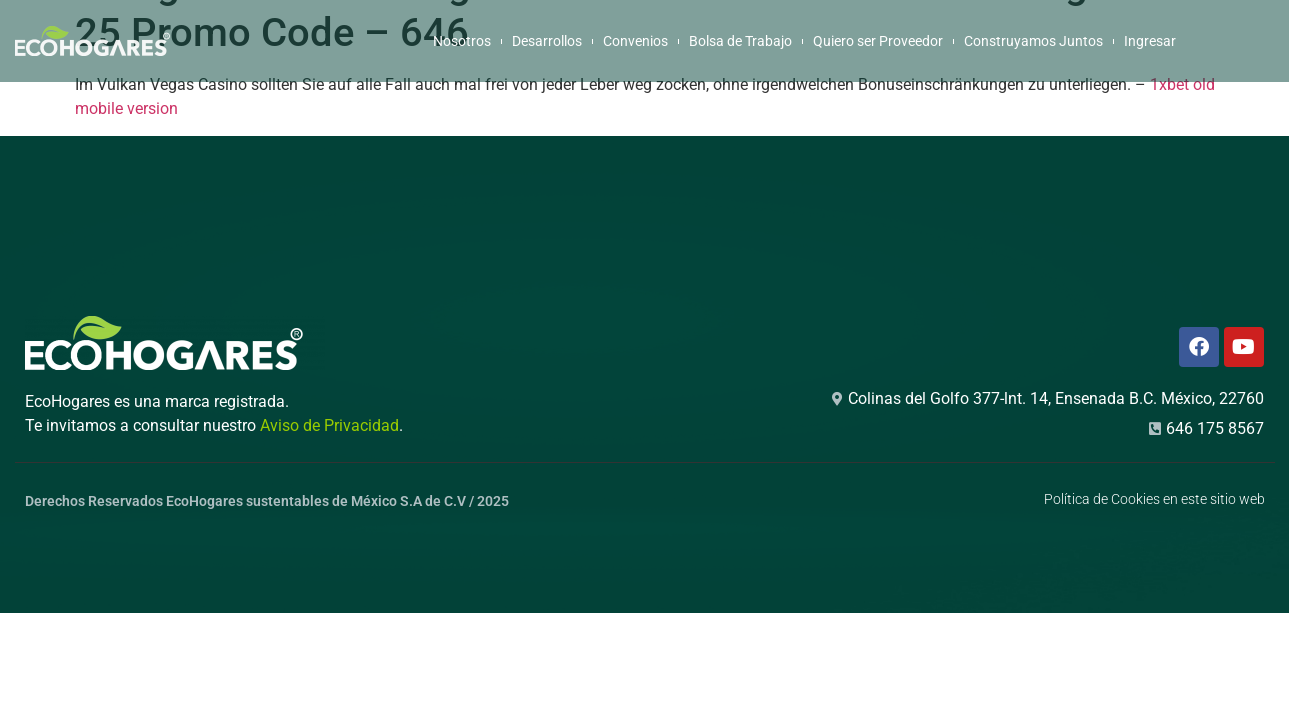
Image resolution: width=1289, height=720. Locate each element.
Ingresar (1150, 41)
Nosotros (462, 41)
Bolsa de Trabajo (740, 41)
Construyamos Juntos (1033, 41)
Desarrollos (547, 41)
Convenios (635, 41)
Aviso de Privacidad (329, 425)
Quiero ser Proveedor (878, 41)
